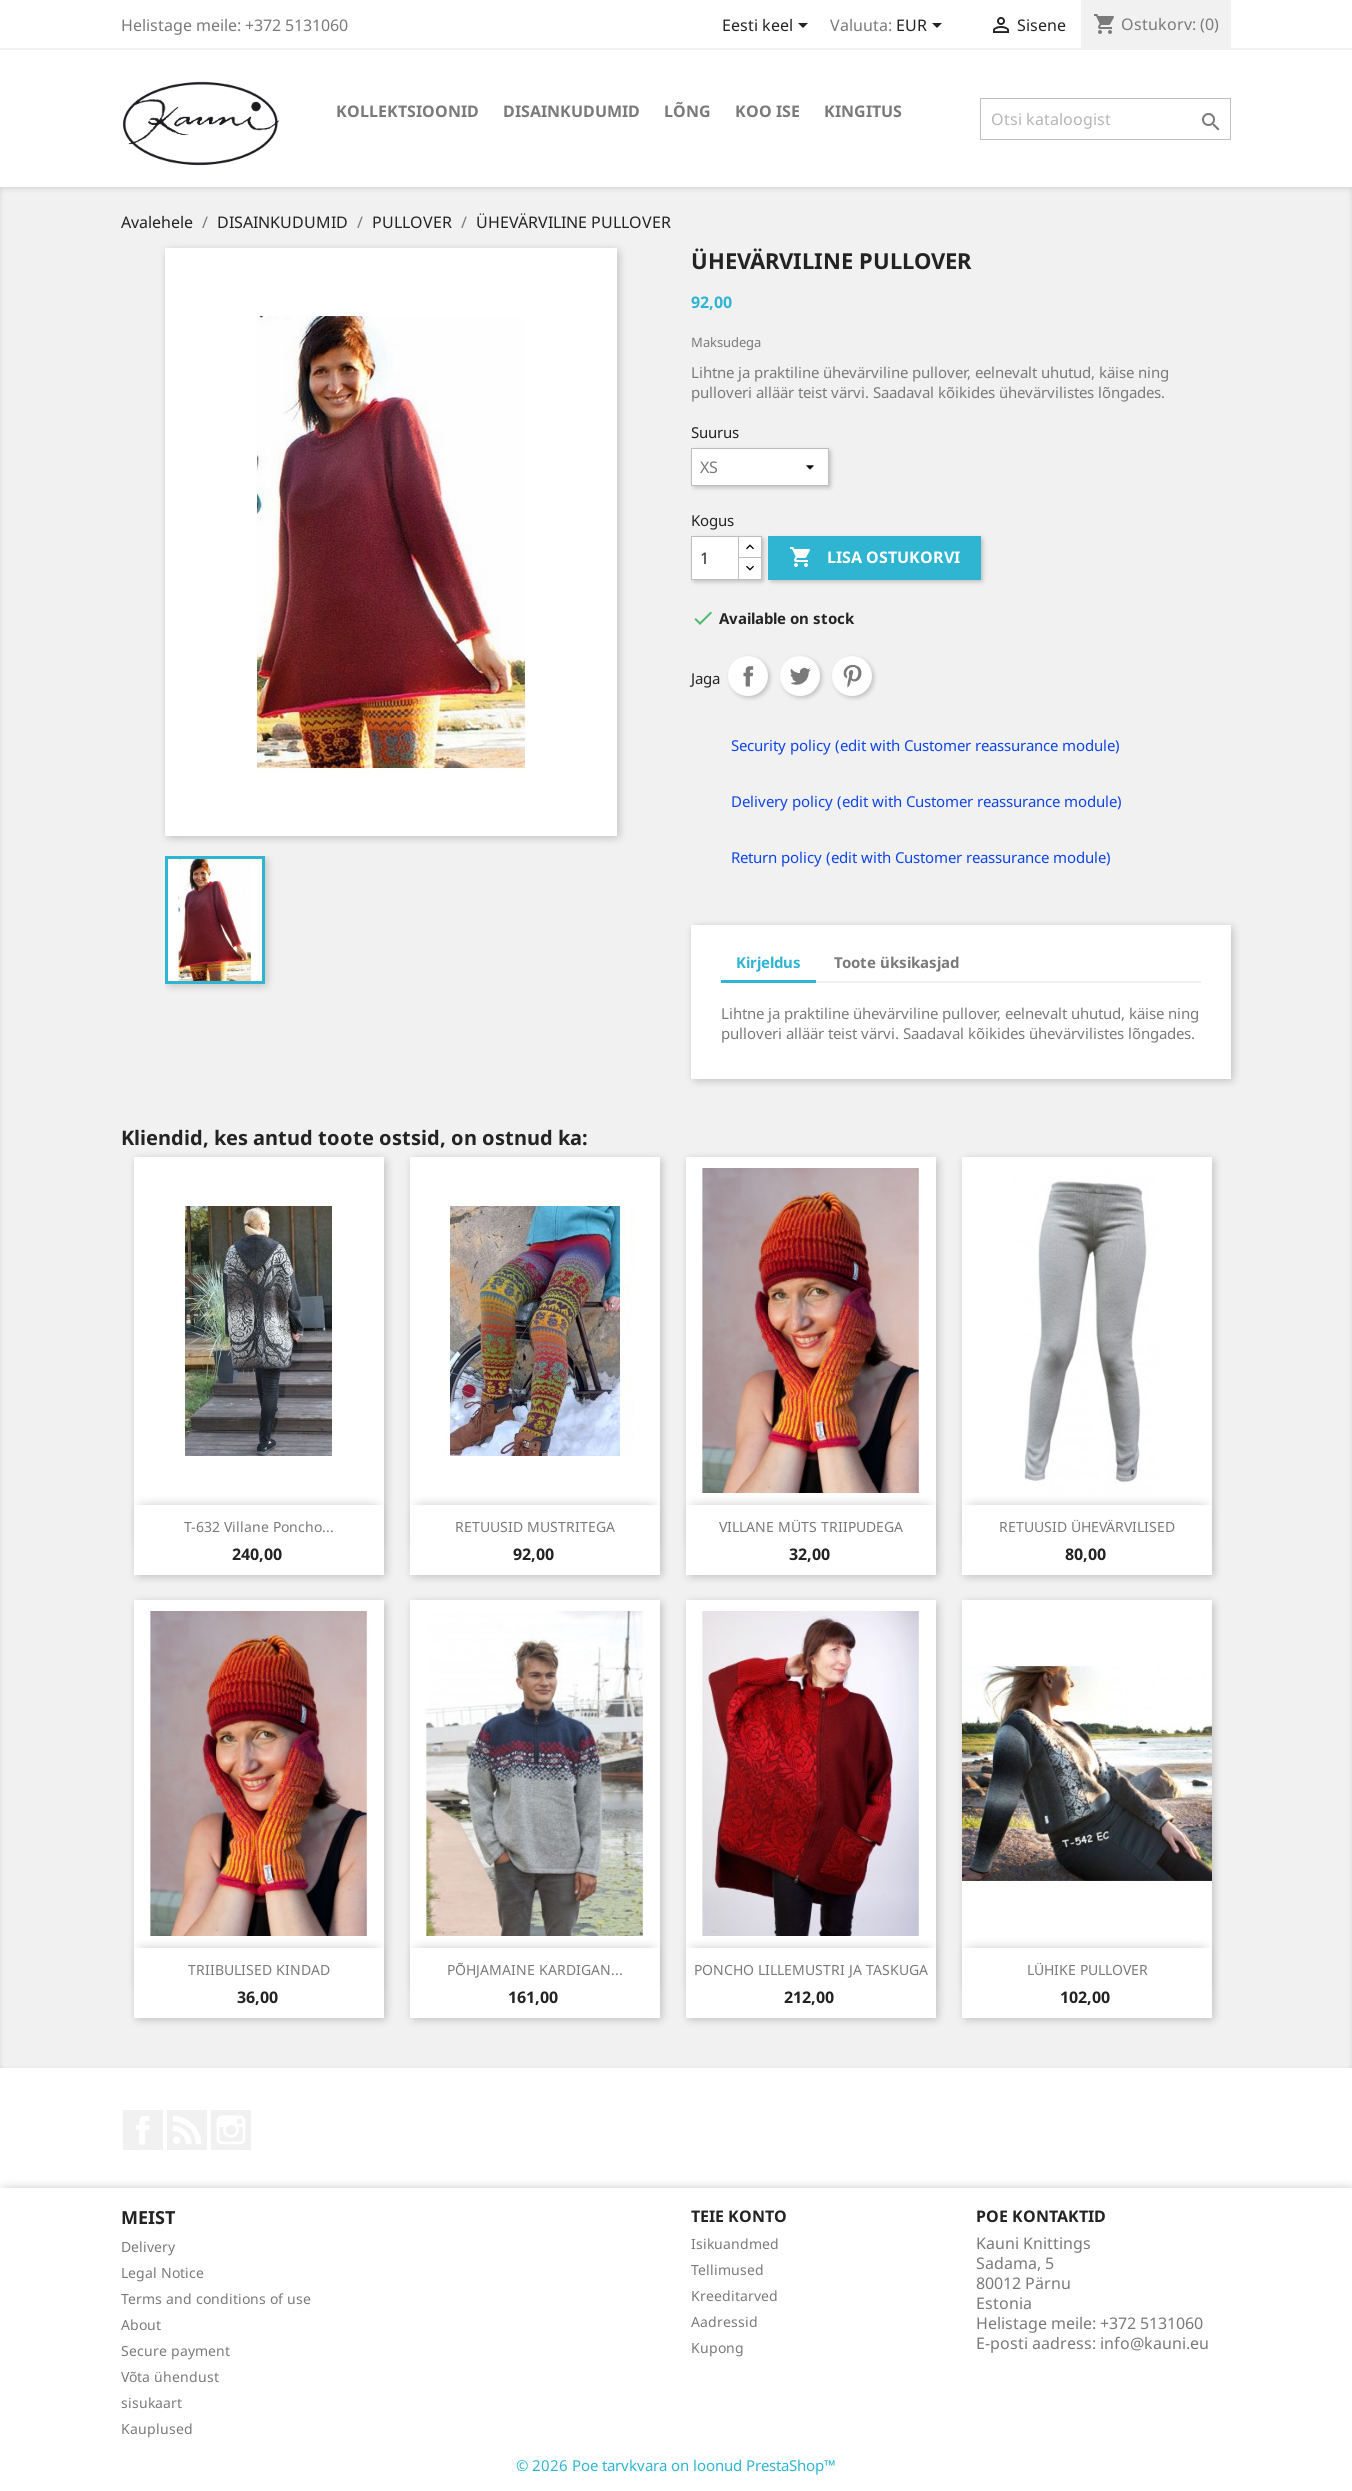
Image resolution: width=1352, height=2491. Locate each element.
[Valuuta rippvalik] (922, 27)
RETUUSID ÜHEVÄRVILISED (1087, 1526)
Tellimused (727, 2269)
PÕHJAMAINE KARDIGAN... (535, 1969)
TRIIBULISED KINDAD (259, 1969)
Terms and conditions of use (216, 2298)
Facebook (143, 2130)
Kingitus (863, 111)
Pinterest (852, 676)
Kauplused (157, 2428)
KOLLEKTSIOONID (407, 111)
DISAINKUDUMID (571, 111)
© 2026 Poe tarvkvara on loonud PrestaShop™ (676, 2465)
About (141, 2324)
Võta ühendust (170, 2376)
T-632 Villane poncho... (259, 1526)
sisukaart (151, 2402)
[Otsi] (1105, 119)
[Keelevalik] (768, 27)
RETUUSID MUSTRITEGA (535, 1526)
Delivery (148, 2246)
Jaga (748, 676)
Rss (187, 2130)
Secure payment (175, 2350)
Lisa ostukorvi (874, 558)
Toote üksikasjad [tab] (896, 962)
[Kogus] (715, 558)
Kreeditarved (734, 2295)
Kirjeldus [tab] (768, 962)
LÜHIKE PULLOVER (1087, 1969)
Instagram (231, 2130)
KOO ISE (767, 111)
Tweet (800, 676)
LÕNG (687, 111)
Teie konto (739, 2216)
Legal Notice (162, 2272)
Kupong (717, 2347)
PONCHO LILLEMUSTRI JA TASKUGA (811, 1969)
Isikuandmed (735, 2243)
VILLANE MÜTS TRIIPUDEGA (811, 1526)
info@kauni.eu (1154, 2343)
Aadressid (724, 2321)
